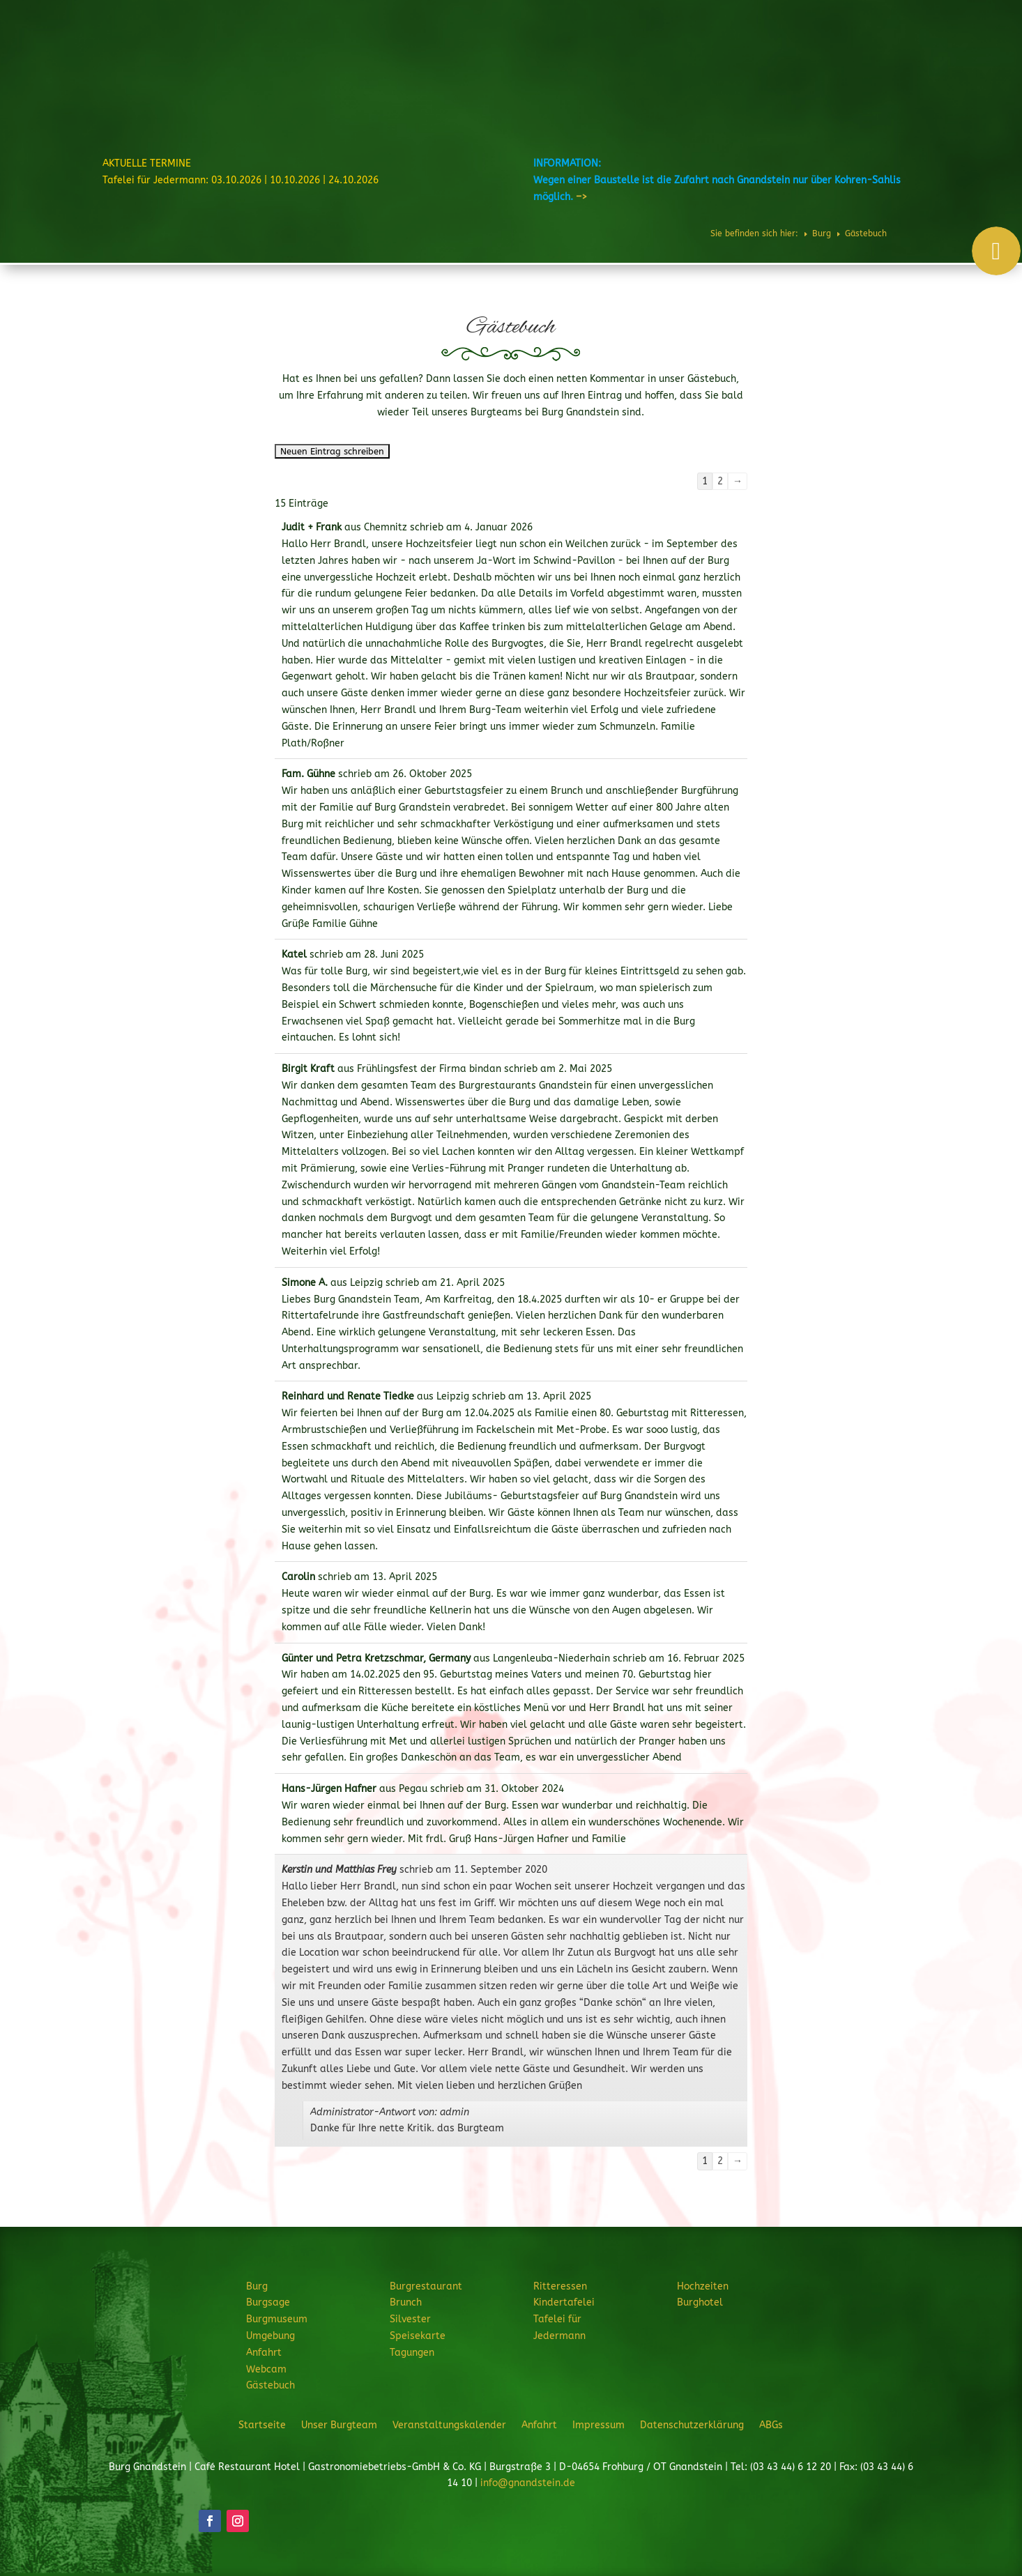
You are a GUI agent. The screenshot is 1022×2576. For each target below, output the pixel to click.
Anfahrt (264, 2353)
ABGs (771, 2424)
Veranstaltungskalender (449, 2424)
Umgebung (270, 2336)
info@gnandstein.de (527, 2483)
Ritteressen (612, 51)
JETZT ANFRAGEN (903, 98)
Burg (460, 51)
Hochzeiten (773, 51)
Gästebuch (270, 2385)
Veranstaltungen (903, 51)
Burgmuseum (276, 2319)
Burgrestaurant (529, 51)
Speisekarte (417, 2336)
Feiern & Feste (693, 51)
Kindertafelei (564, 2302)
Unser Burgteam (339, 2424)
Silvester (410, 2319)
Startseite (262, 2424)
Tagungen (412, 2353)
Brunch (406, 2302)
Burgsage (268, 2302)
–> (581, 197)
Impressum (598, 2424)
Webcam (266, 2369)
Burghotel (832, 51)
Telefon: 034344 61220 (949, 15)
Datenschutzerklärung (692, 2424)
